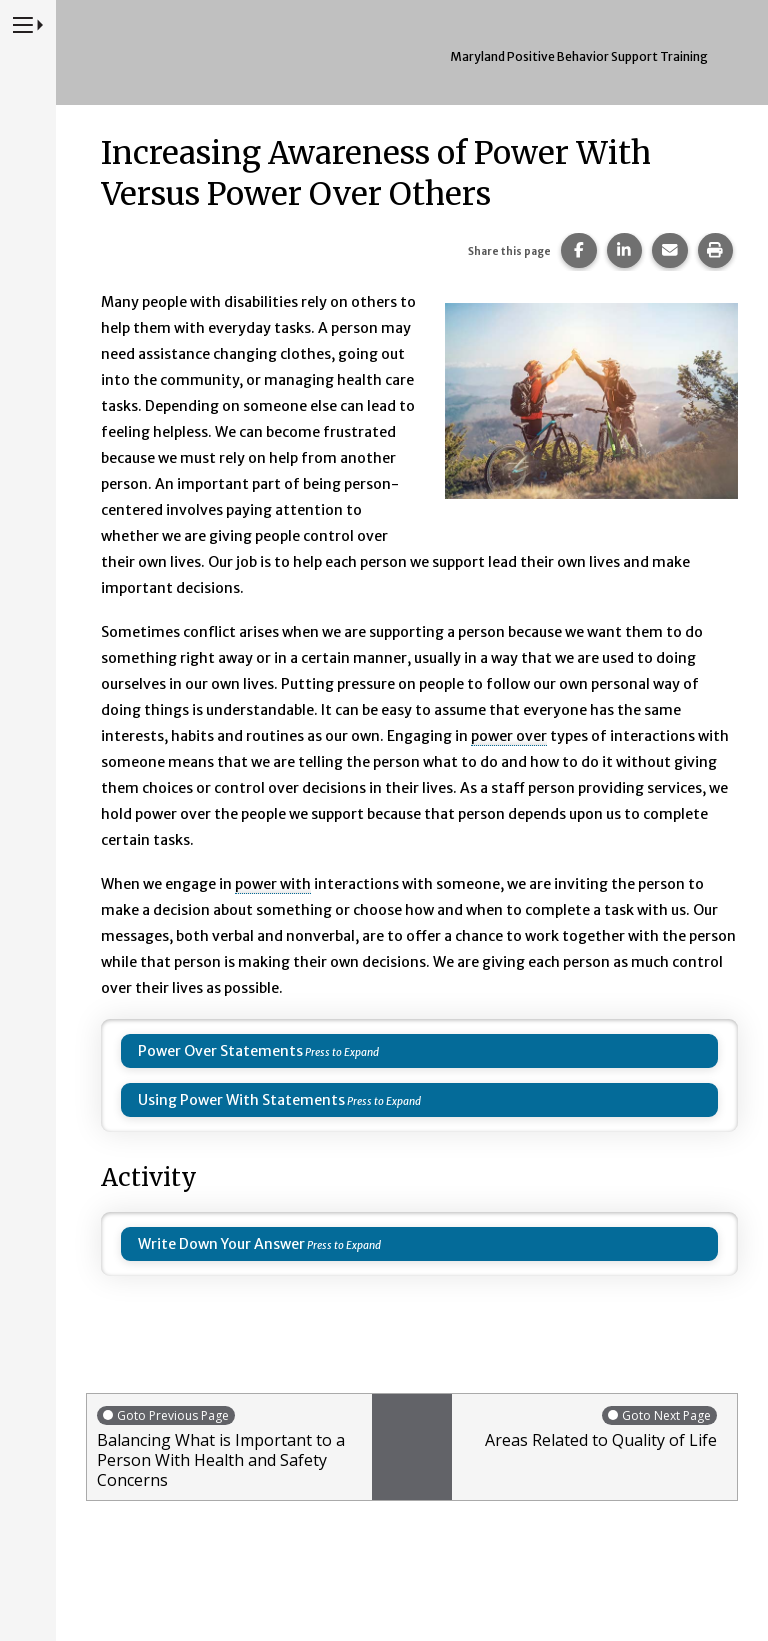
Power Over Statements (220, 1051)
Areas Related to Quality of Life (589, 1427)
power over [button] (509, 736)
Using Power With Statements (241, 1100)
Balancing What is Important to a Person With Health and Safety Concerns (229, 1447)
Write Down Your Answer (221, 1244)
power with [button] (273, 884)
